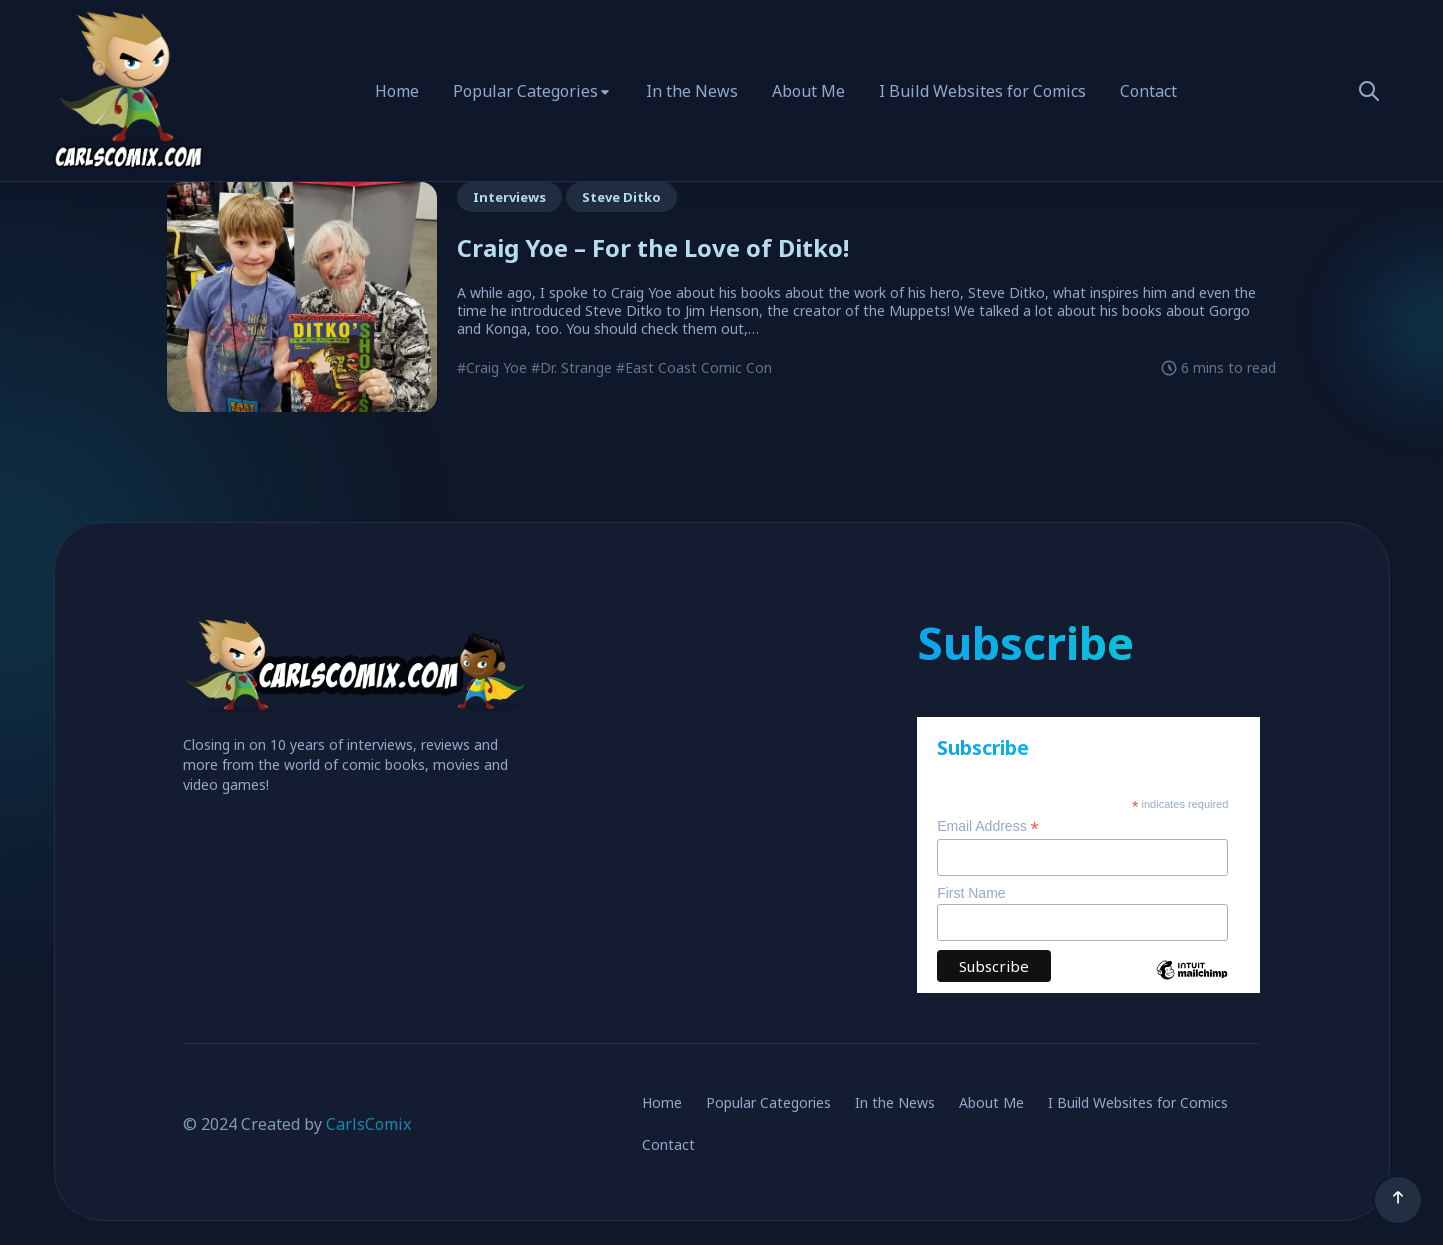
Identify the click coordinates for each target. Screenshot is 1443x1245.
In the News (692, 91)
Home (397, 91)
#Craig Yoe (492, 367)
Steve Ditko (621, 197)
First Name (971, 893)
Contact (1148, 91)
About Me (808, 91)
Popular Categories (525, 91)
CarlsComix (368, 1124)
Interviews (509, 197)
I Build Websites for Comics (982, 91)
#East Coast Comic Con (694, 367)
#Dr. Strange (571, 367)
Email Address (988, 826)
